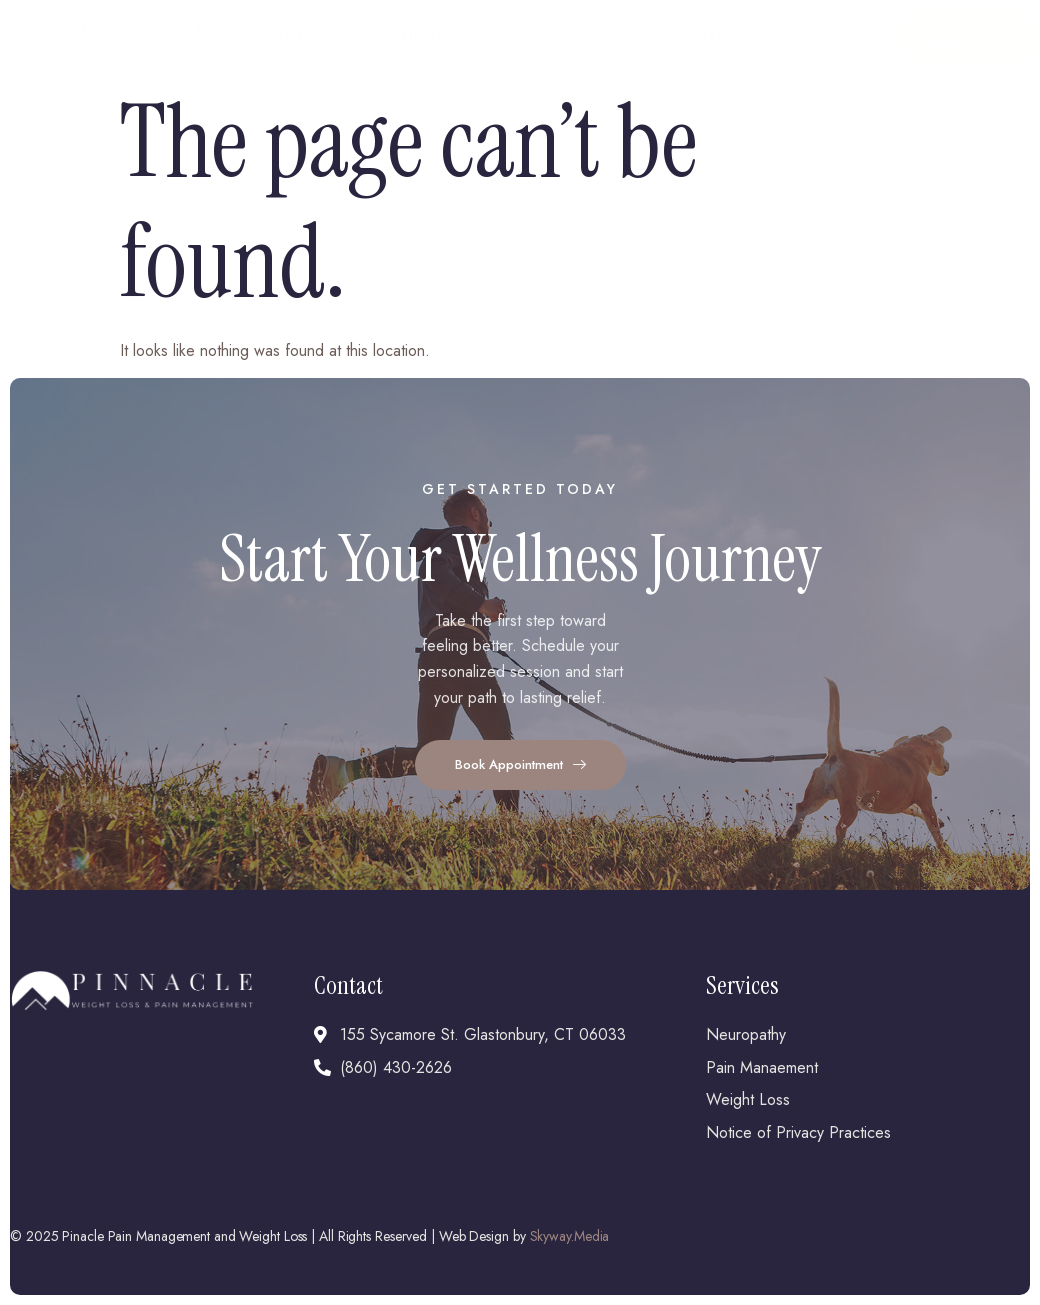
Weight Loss (584, 37)
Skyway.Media (570, 1236)
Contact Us (731, 37)
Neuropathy (434, 37)
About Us (298, 37)
